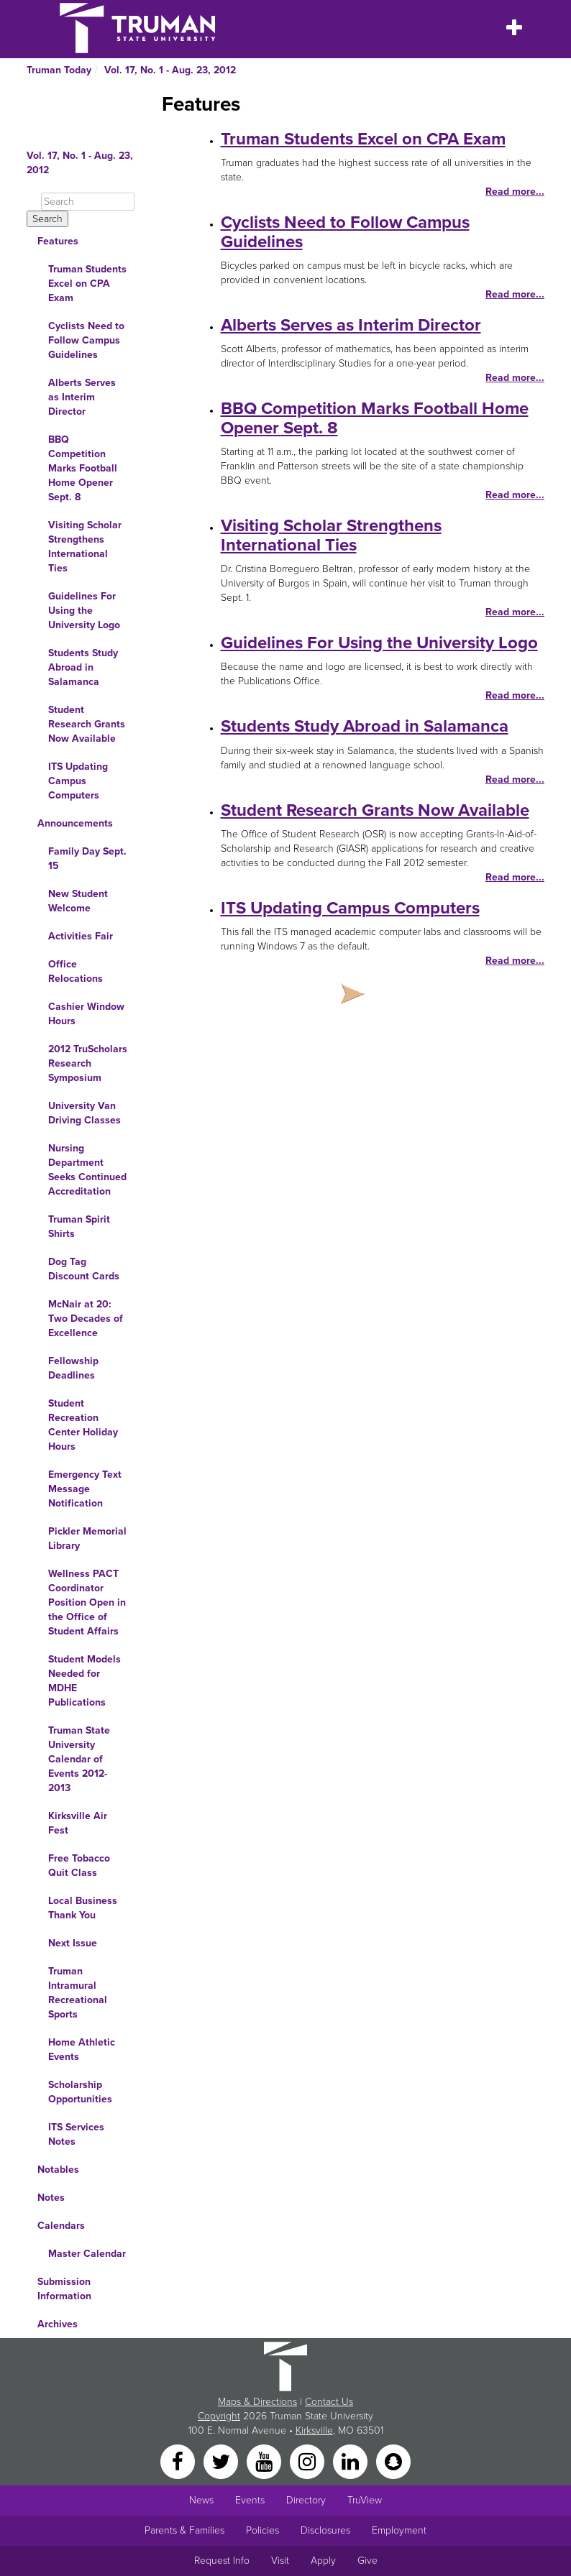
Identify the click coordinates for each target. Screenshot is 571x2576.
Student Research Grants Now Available (86, 724)
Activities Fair (80, 936)
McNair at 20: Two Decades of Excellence (85, 1318)
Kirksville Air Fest (77, 1823)
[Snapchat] (393, 2461)
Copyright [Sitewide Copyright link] (219, 2416)
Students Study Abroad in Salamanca (83, 667)
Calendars (61, 2226)
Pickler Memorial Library (87, 1538)
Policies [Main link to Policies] (262, 2530)
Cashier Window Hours (86, 1013)
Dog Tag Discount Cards (83, 1269)
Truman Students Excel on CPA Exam (87, 283)
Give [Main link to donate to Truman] (367, 2560)
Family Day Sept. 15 (87, 858)
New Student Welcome (78, 901)
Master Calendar (87, 2254)
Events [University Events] (250, 2500)
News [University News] (201, 2500)
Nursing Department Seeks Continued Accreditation (87, 1169)
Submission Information (64, 2289)
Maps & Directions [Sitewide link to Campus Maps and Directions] (257, 2402)
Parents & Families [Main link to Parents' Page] (184, 2530)
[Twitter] (222, 2461)
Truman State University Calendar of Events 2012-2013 (79, 1759)
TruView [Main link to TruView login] (364, 2500)
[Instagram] (308, 2461)
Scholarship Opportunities (80, 2092)
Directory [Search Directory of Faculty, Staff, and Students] (306, 2500)
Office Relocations (75, 971)
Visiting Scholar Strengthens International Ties (85, 546)
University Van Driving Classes (84, 1113)
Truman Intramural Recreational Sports (77, 1992)
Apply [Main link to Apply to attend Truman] (323, 2560)
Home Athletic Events (81, 2049)
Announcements (75, 823)
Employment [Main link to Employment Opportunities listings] (399, 2530)
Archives (57, 2324)
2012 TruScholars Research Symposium (87, 1063)
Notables (58, 2169)
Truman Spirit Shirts (79, 1226)
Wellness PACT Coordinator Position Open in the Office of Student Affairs (87, 1602)
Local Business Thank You (82, 1908)
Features (57, 241)
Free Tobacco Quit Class (79, 1865)
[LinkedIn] (351, 2461)
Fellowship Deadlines (73, 1368)
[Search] (87, 202)
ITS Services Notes (76, 2134)
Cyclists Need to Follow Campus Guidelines (86, 340)
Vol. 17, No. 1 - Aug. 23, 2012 (170, 70)
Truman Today (59, 70)
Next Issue (72, 1943)
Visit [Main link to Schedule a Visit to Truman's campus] (280, 2560)
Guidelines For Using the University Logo (84, 610)
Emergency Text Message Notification (85, 1488)
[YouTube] (265, 2461)
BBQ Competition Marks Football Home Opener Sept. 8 (82, 468)
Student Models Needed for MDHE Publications (84, 1680)
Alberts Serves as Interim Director (82, 397)
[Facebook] (179, 2461)
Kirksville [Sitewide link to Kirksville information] (314, 2430)
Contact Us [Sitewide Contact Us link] (329, 2402)
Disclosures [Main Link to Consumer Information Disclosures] (325, 2530)
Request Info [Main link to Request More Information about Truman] (222, 2560)
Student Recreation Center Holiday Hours (83, 1425)
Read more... (514, 191)
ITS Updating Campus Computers (78, 780)
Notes (51, 2197)
